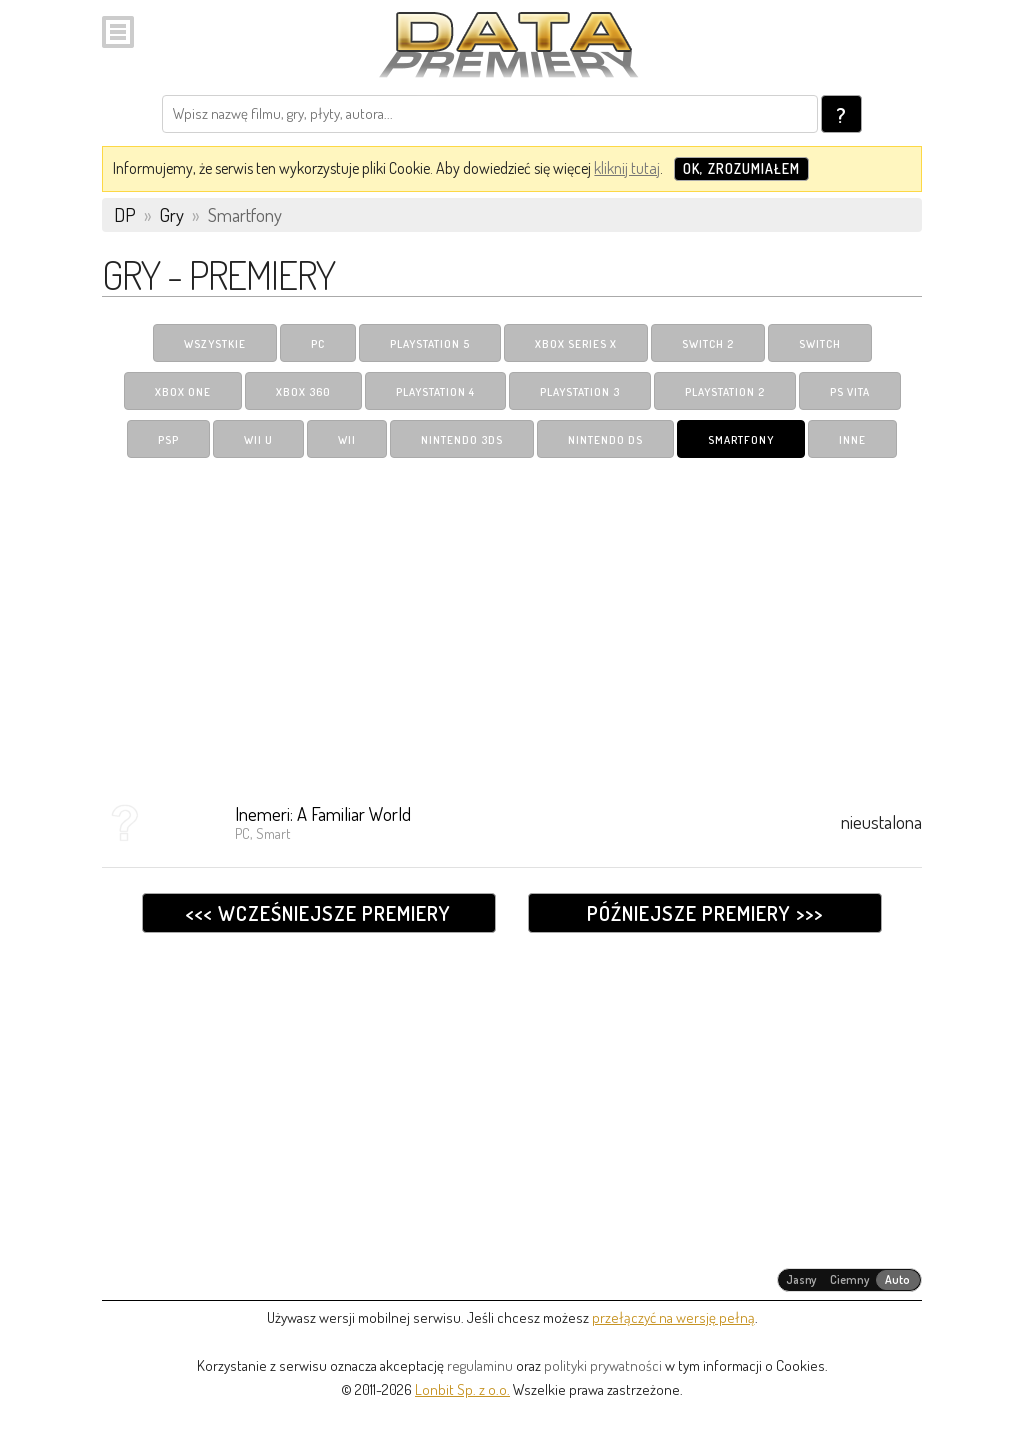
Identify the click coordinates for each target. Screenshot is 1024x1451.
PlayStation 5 (430, 344)
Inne (852, 440)
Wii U (258, 440)
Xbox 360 (303, 392)
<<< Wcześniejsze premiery (318, 913)
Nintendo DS (605, 440)
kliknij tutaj (627, 168)
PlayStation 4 (435, 392)
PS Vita (850, 392)
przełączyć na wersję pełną (673, 1317)
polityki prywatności (603, 1365)
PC (318, 344)
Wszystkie (215, 344)
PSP (168, 440)
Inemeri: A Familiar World (323, 813)
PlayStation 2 (725, 392)
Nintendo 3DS (462, 440)
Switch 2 (708, 344)
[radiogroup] (849, 1280)
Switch (820, 344)
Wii (347, 440)
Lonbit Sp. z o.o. (462, 1389)
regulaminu (480, 1365)
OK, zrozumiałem (741, 168)
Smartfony (741, 440)
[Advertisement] (511, 623)
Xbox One (183, 392)
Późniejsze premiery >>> (705, 913)
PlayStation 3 (580, 392)
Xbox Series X (576, 344)
